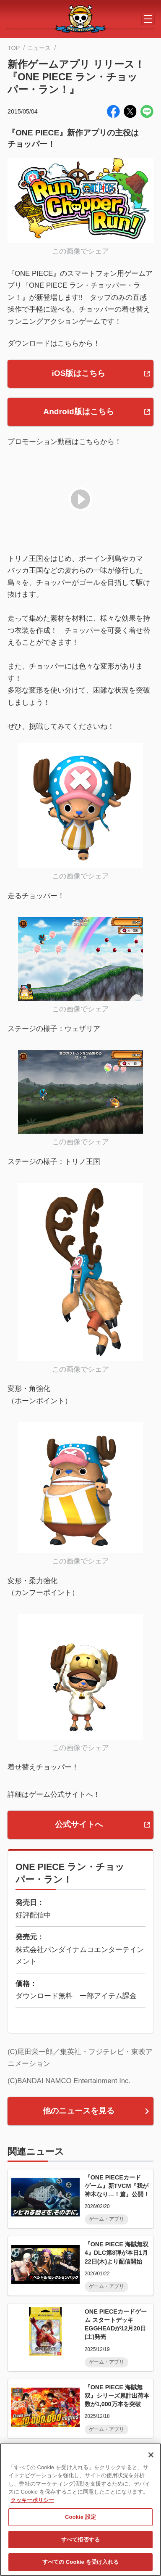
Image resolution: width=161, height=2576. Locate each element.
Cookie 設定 (80, 2517)
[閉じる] (151, 2455)
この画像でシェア (80, 251)
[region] (80, 2509)
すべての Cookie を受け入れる (80, 2562)
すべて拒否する (80, 2539)
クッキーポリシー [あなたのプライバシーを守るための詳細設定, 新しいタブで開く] (32, 2500)
